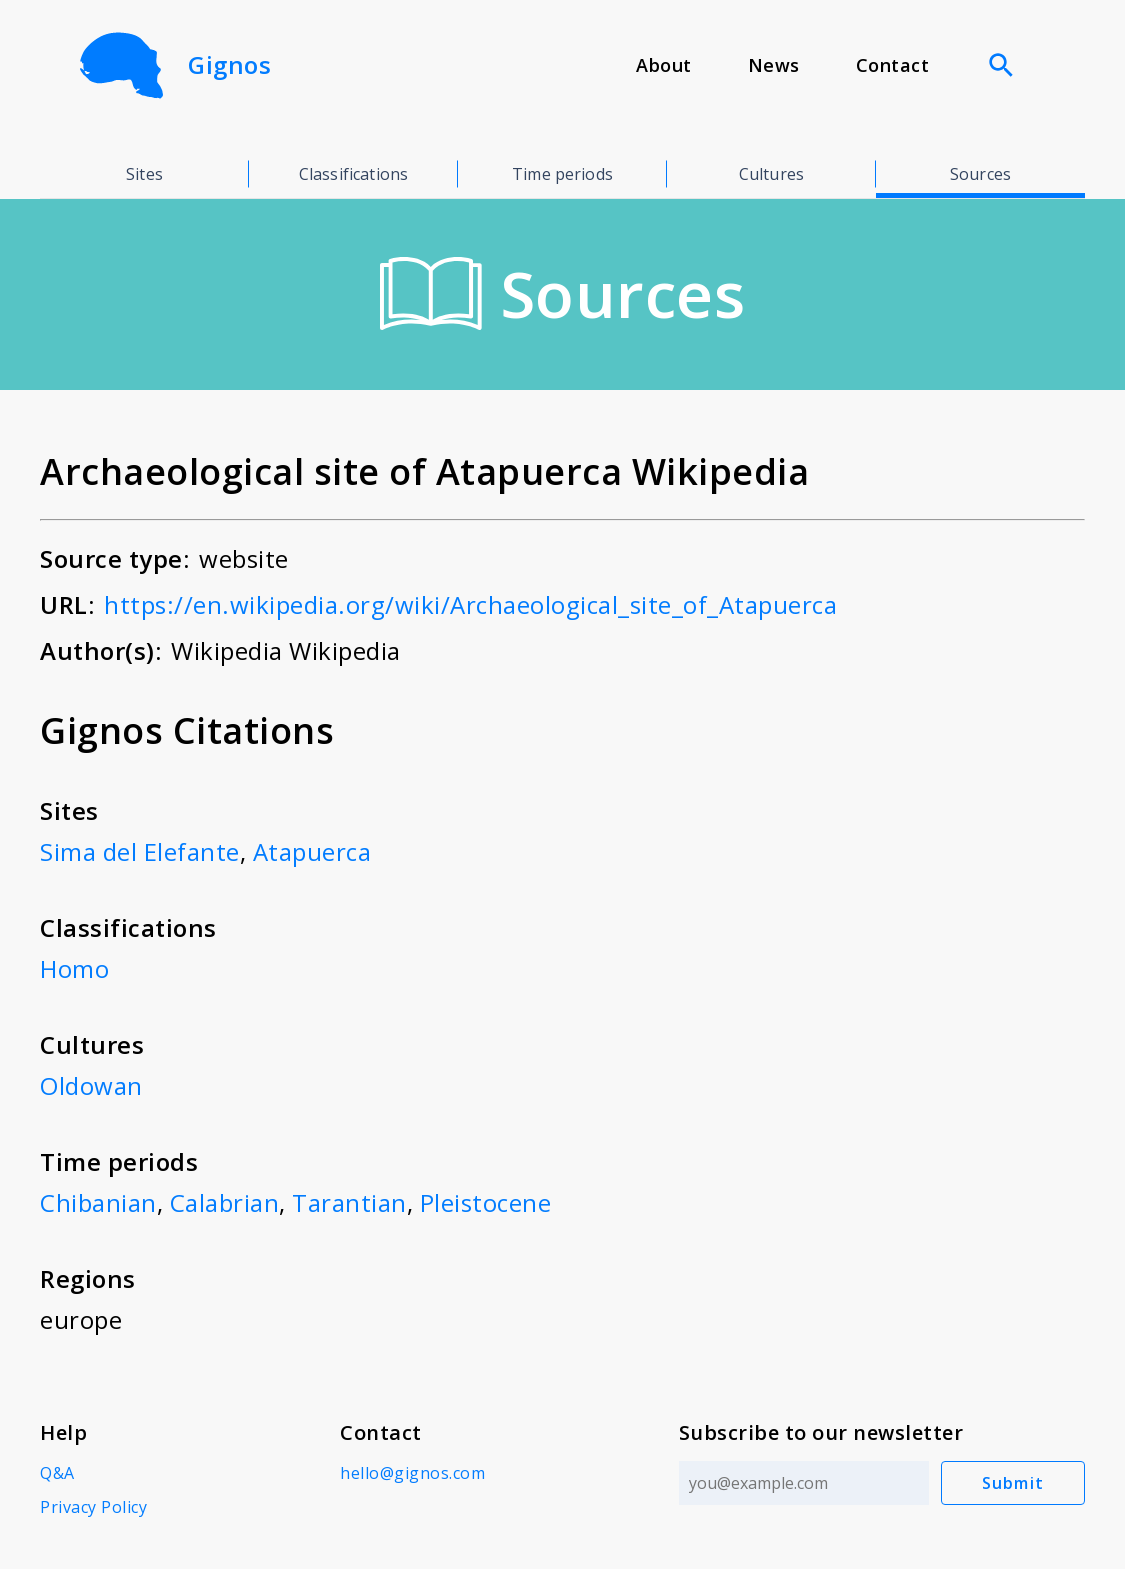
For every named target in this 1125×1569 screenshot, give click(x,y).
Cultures (771, 174)
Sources (980, 174)
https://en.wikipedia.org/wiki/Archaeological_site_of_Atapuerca (470, 604)
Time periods (562, 174)
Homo (74, 968)
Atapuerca (312, 851)
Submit (1013, 1483)
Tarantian (349, 1202)
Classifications (353, 174)
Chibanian (98, 1202)
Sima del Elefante (140, 851)
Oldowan (91, 1085)
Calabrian (225, 1202)
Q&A (57, 1473)
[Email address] (804, 1483)
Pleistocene (486, 1202)
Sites (144, 174)
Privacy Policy (93, 1507)
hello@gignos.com (412, 1473)
